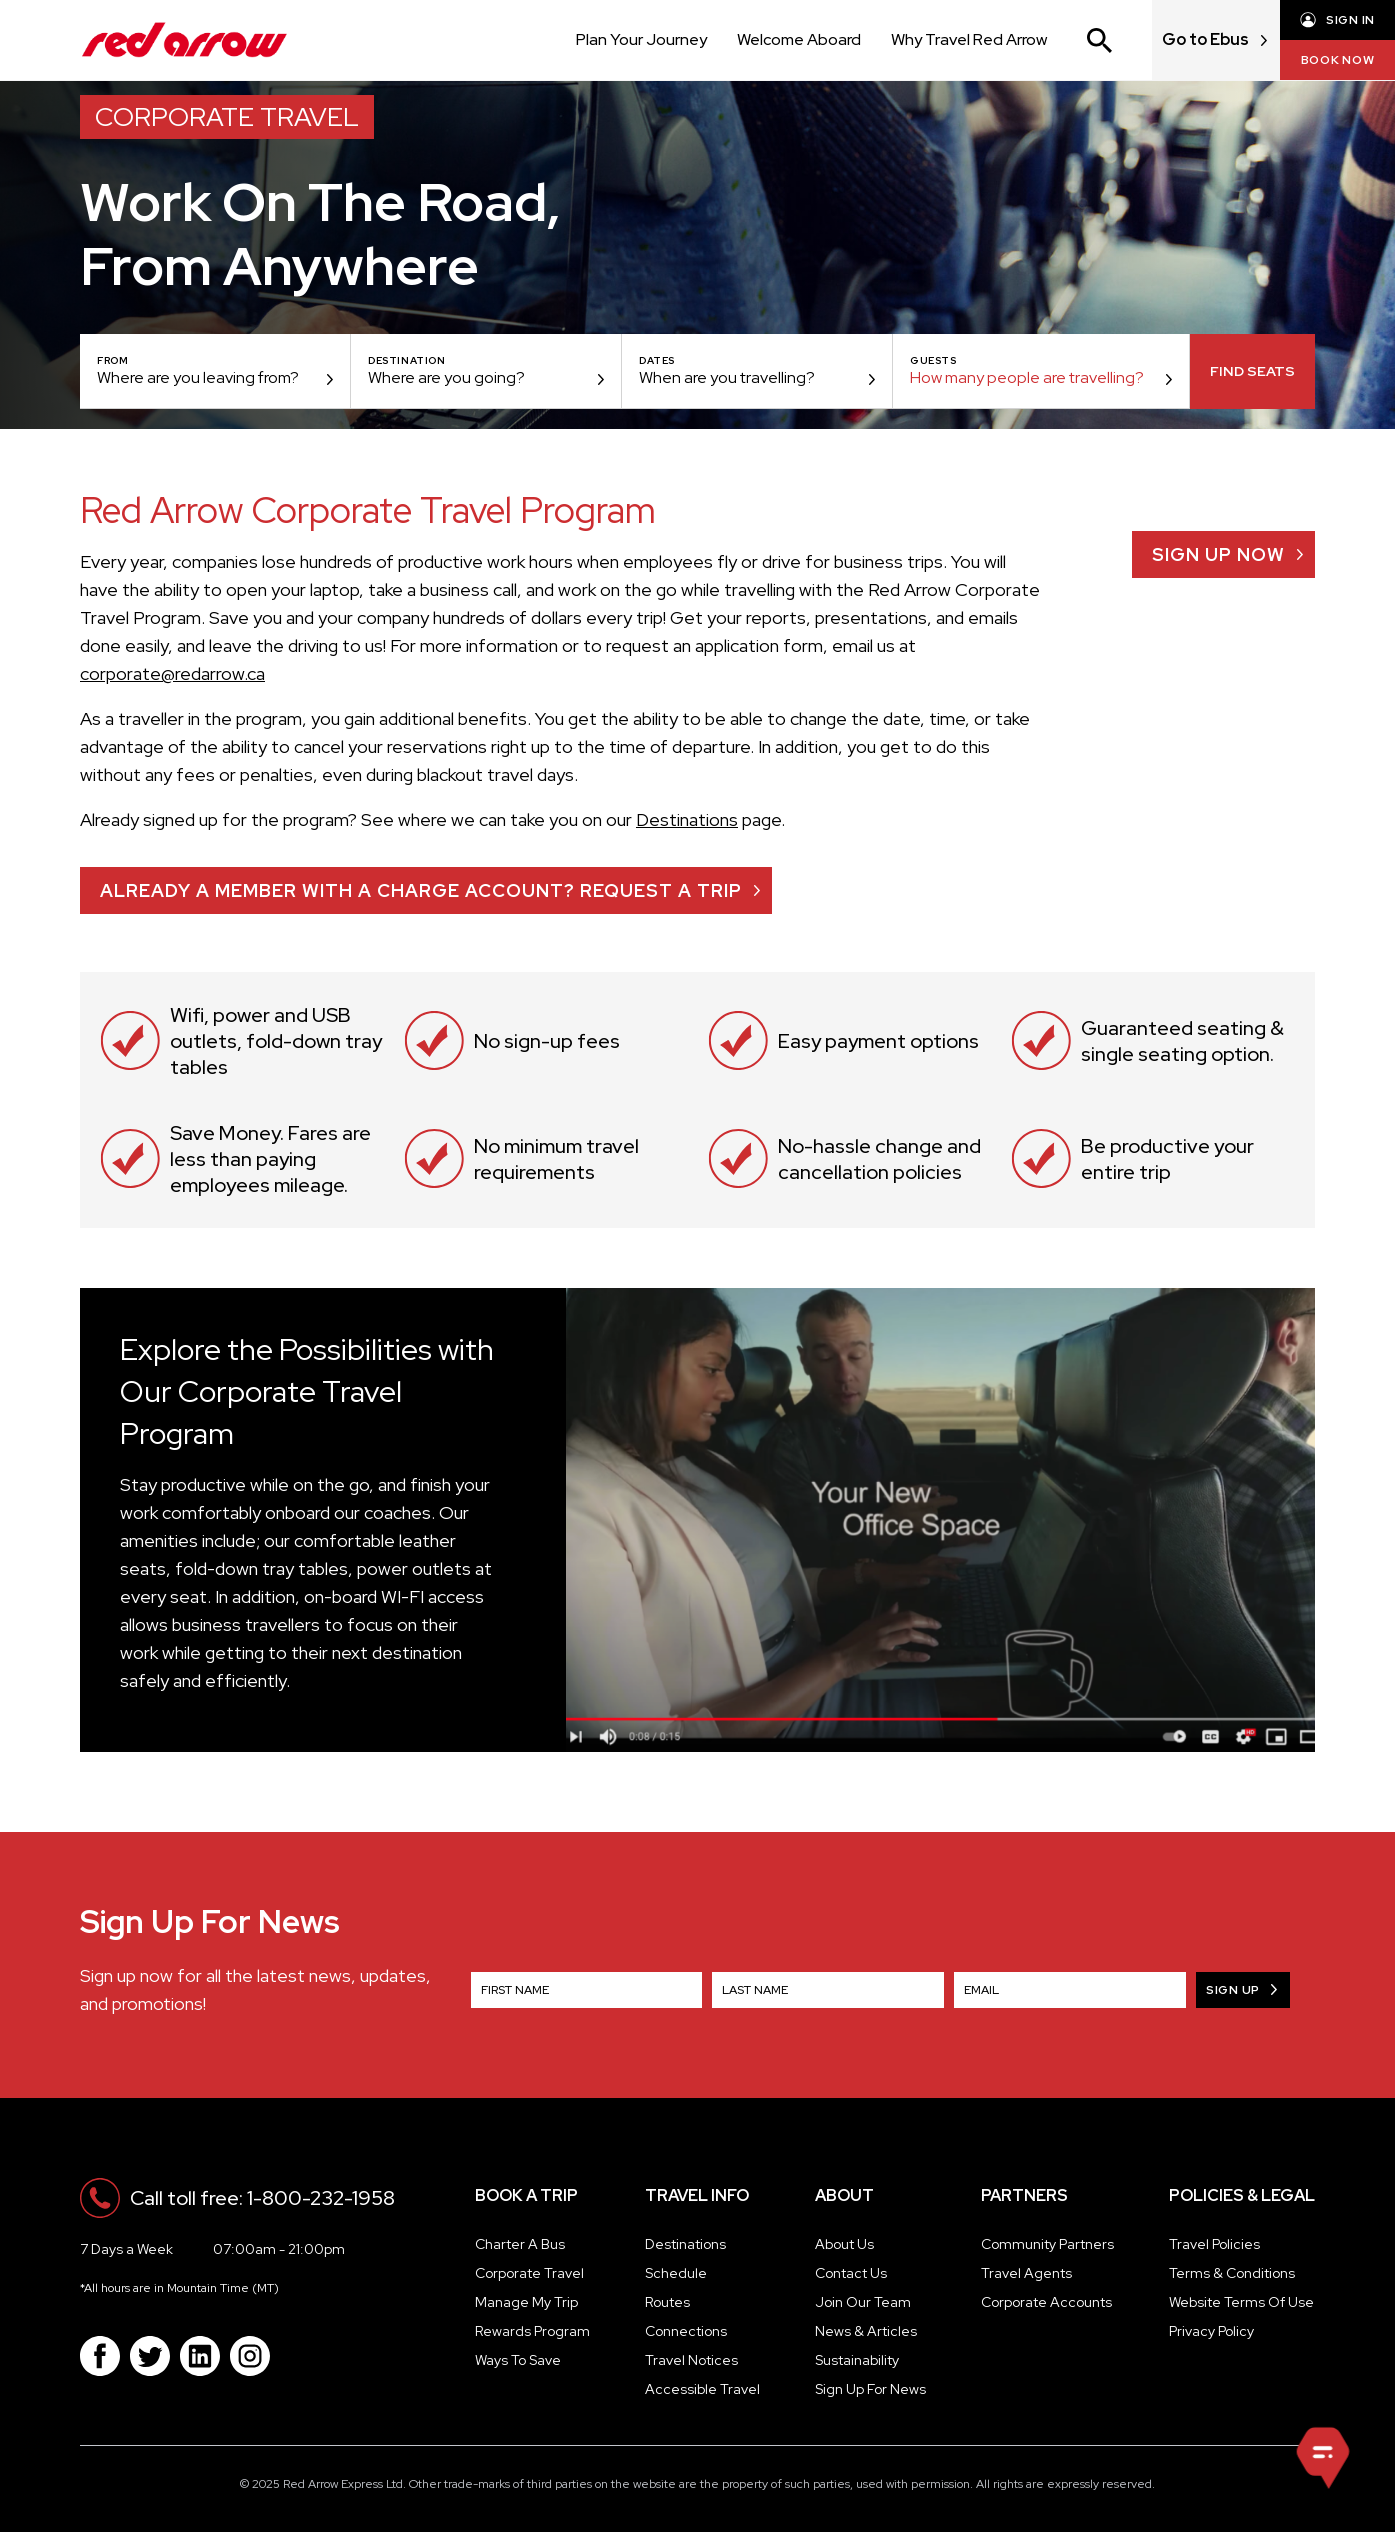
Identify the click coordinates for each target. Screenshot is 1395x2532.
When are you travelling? (727, 377)
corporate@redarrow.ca (172, 673)
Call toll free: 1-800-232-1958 (262, 2198)
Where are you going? (446, 377)
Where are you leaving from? (198, 377)
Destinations (687, 819)
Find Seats (1252, 371)
